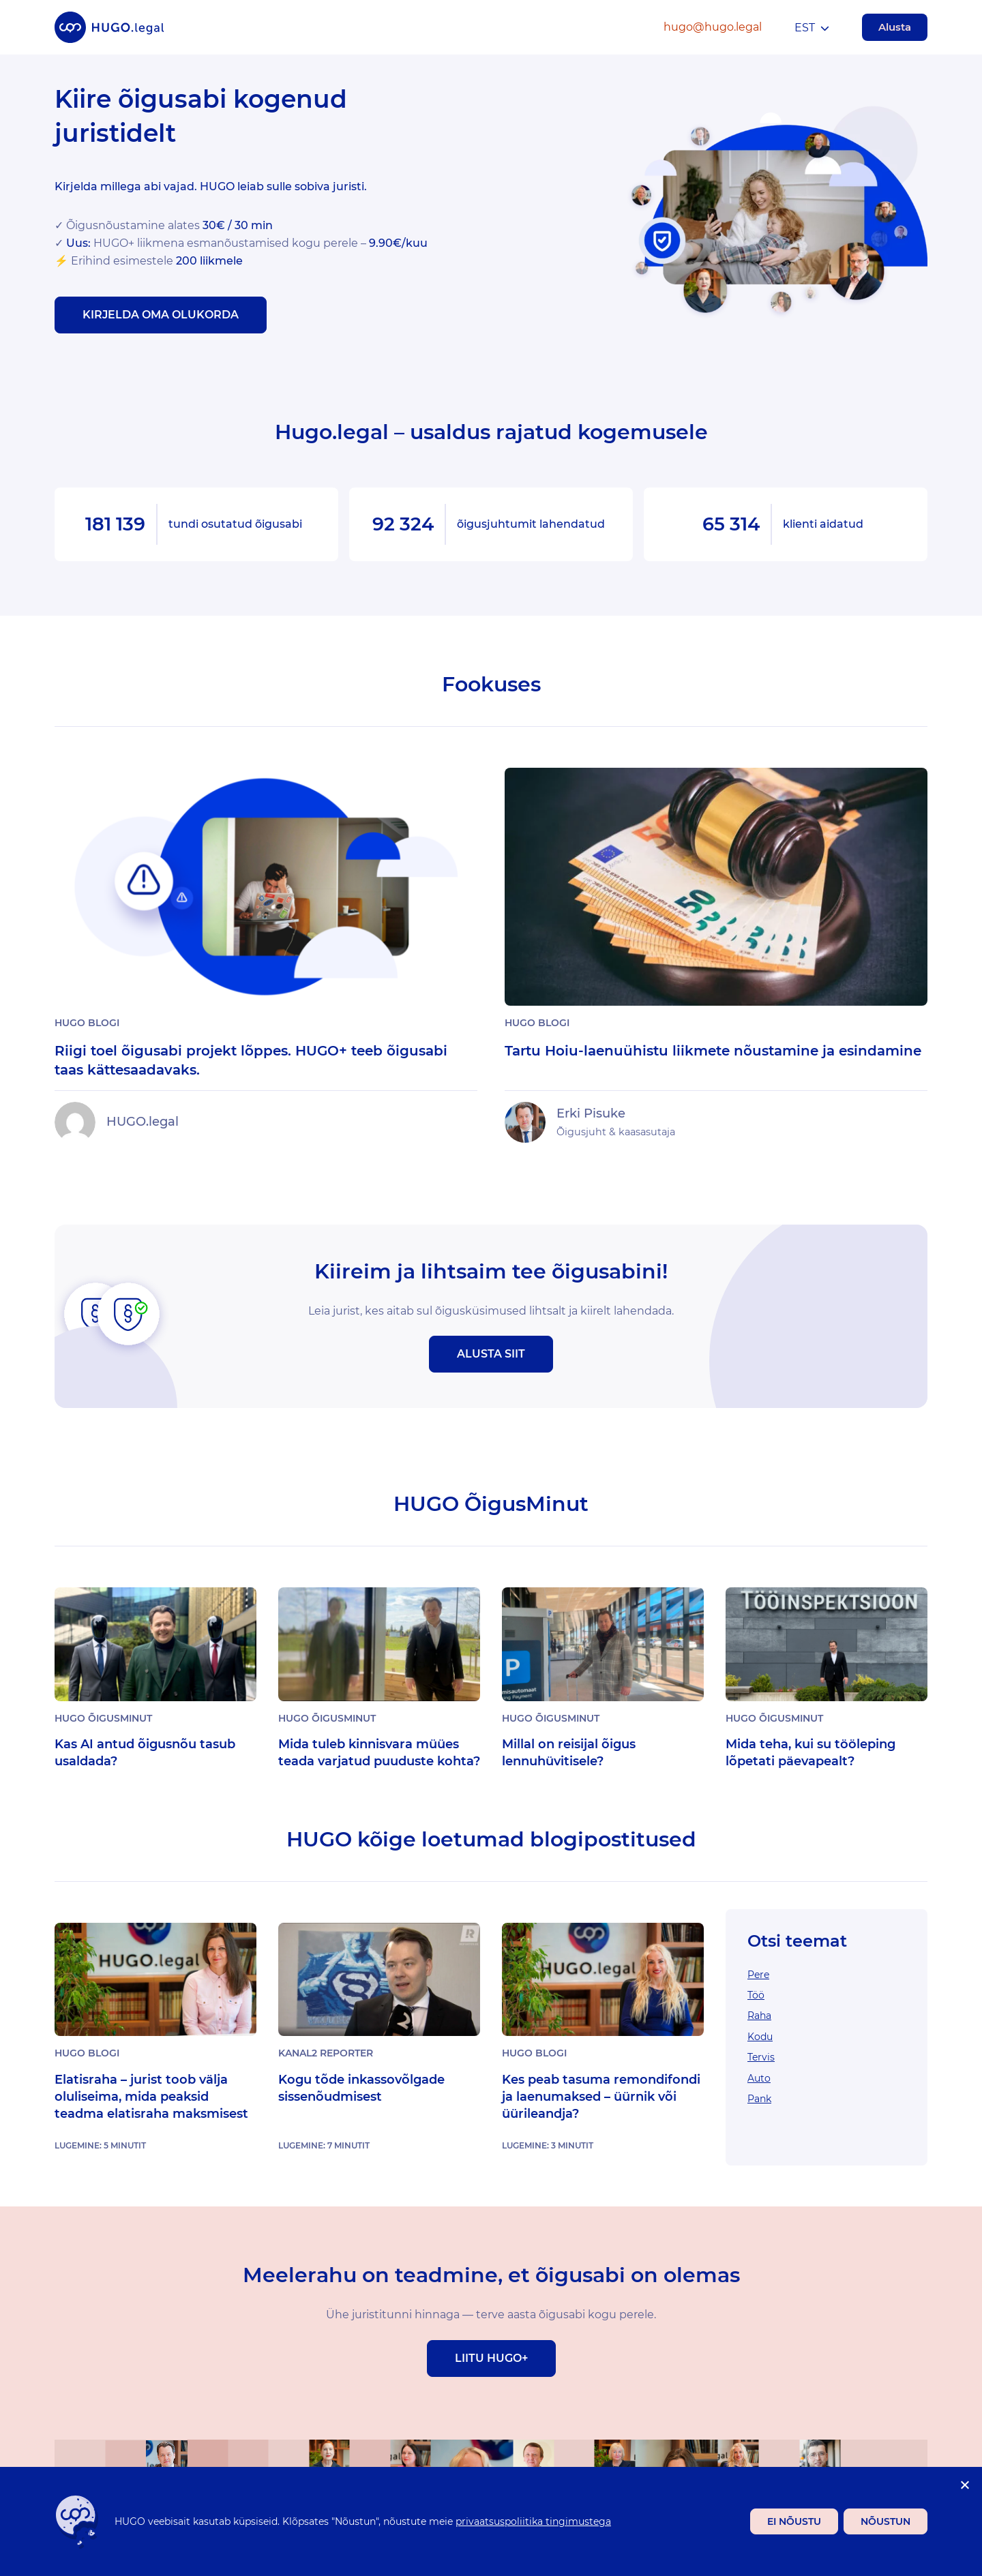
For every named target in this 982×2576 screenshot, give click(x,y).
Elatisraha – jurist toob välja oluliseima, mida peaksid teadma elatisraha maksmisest (151, 2096)
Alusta (894, 26)
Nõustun (885, 2521)
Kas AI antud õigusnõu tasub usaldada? (145, 1753)
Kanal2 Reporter (325, 2053)
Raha (759, 2015)
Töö (755, 1995)
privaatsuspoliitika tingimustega (533, 2521)
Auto (759, 2078)
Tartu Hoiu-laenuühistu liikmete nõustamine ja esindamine (713, 1051)
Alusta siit (491, 1353)
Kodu (760, 2037)
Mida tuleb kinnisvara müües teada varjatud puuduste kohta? (379, 1753)
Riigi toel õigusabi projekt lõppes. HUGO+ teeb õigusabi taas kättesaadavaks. (251, 1060)
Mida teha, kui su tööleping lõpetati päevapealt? (810, 1753)
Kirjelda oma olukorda (161, 314)
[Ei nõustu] (964, 2484)
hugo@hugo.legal (713, 26)
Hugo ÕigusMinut (103, 1718)
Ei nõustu (794, 2521)
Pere (758, 1974)
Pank (759, 2099)
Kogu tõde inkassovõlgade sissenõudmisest (361, 2088)
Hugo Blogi (87, 1023)
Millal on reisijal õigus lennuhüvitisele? (569, 1753)
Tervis (761, 2057)
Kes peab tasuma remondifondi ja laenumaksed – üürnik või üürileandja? (601, 2096)
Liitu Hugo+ (491, 2358)
